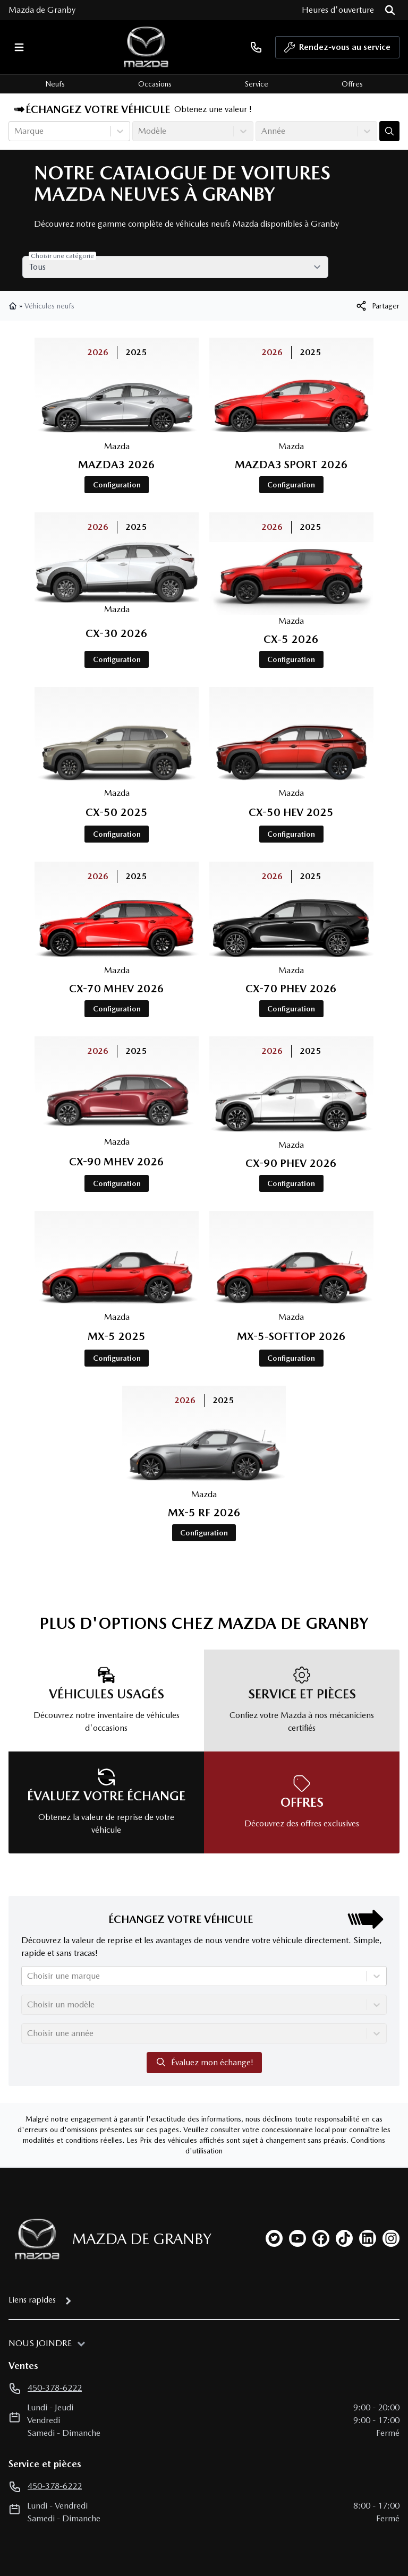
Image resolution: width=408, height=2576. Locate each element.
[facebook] (320, 2156)
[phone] (256, 47)
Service (256, 84)
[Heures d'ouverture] (338, 10)
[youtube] (297, 2156)
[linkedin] (367, 2156)
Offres (352, 84)
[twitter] (274, 2156)
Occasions (155, 84)
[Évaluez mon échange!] (389, 131)
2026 (115, 352)
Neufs (55, 84)
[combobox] (15, 131)
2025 (154, 352)
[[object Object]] (377, 305)
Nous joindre (40, 2261)
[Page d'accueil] (34, 2156)
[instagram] (391, 2156)
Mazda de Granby (41, 10)
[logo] (146, 47)
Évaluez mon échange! (204, 1980)
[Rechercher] (390, 10)
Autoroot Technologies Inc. (233, 2535)
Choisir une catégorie (74, 256)
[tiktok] (344, 2156)
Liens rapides (32, 2217)
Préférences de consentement (62, 2502)
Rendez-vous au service (337, 50)
